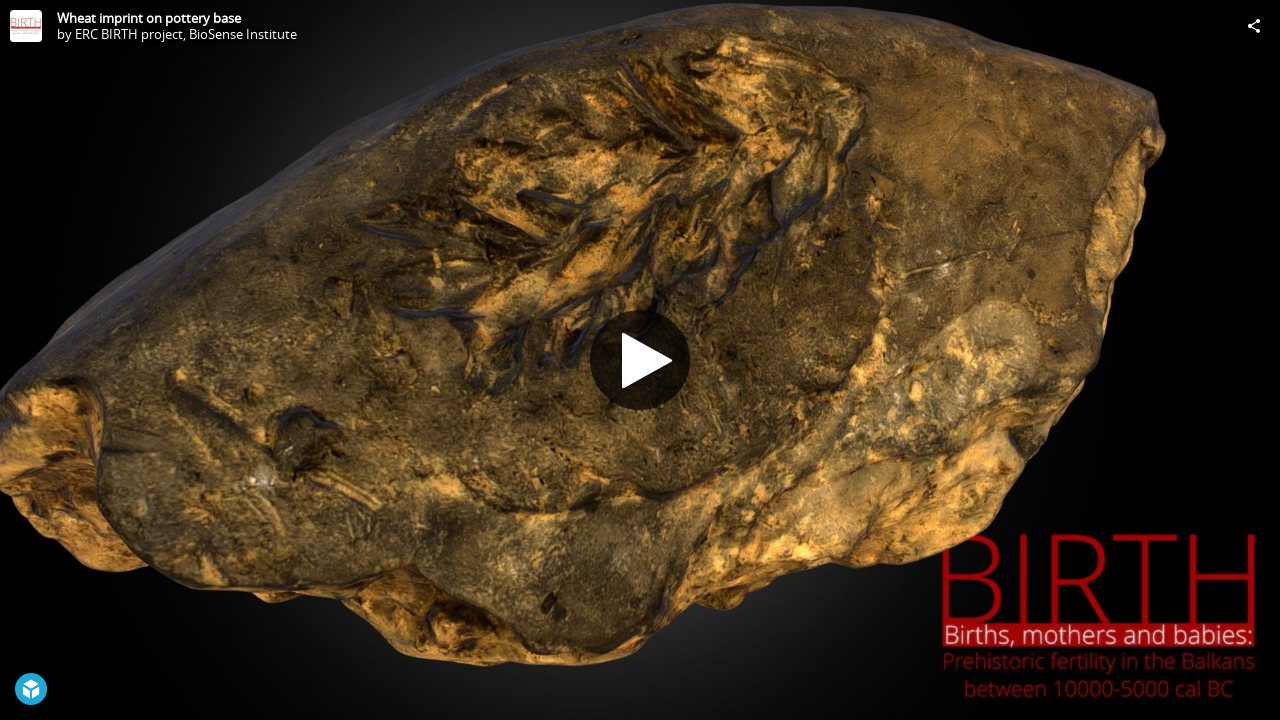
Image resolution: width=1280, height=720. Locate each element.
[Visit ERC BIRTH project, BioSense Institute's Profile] (26, 26)
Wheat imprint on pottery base (149, 18)
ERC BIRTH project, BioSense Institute (186, 34)
